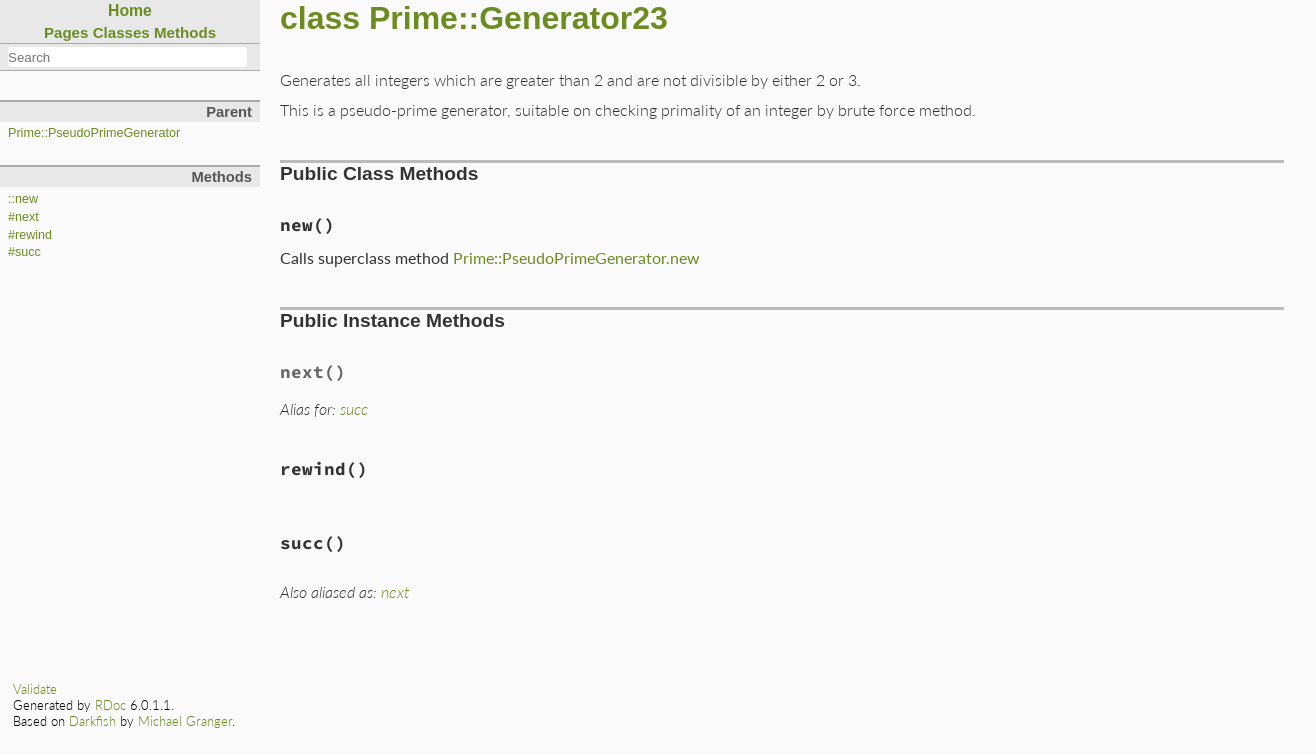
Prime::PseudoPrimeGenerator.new (576, 257)
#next (23, 217)
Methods (185, 32)
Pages (66, 32)
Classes (121, 32)
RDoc (110, 705)
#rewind (30, 235)
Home (130, 10)
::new (23, 199)
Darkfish (92, 721)
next (395, 591)
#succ (24, 252)
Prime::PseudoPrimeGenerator (94, 133)
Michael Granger (185, 721)
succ (354, 408)
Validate (35, 689)
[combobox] (127, 57)
